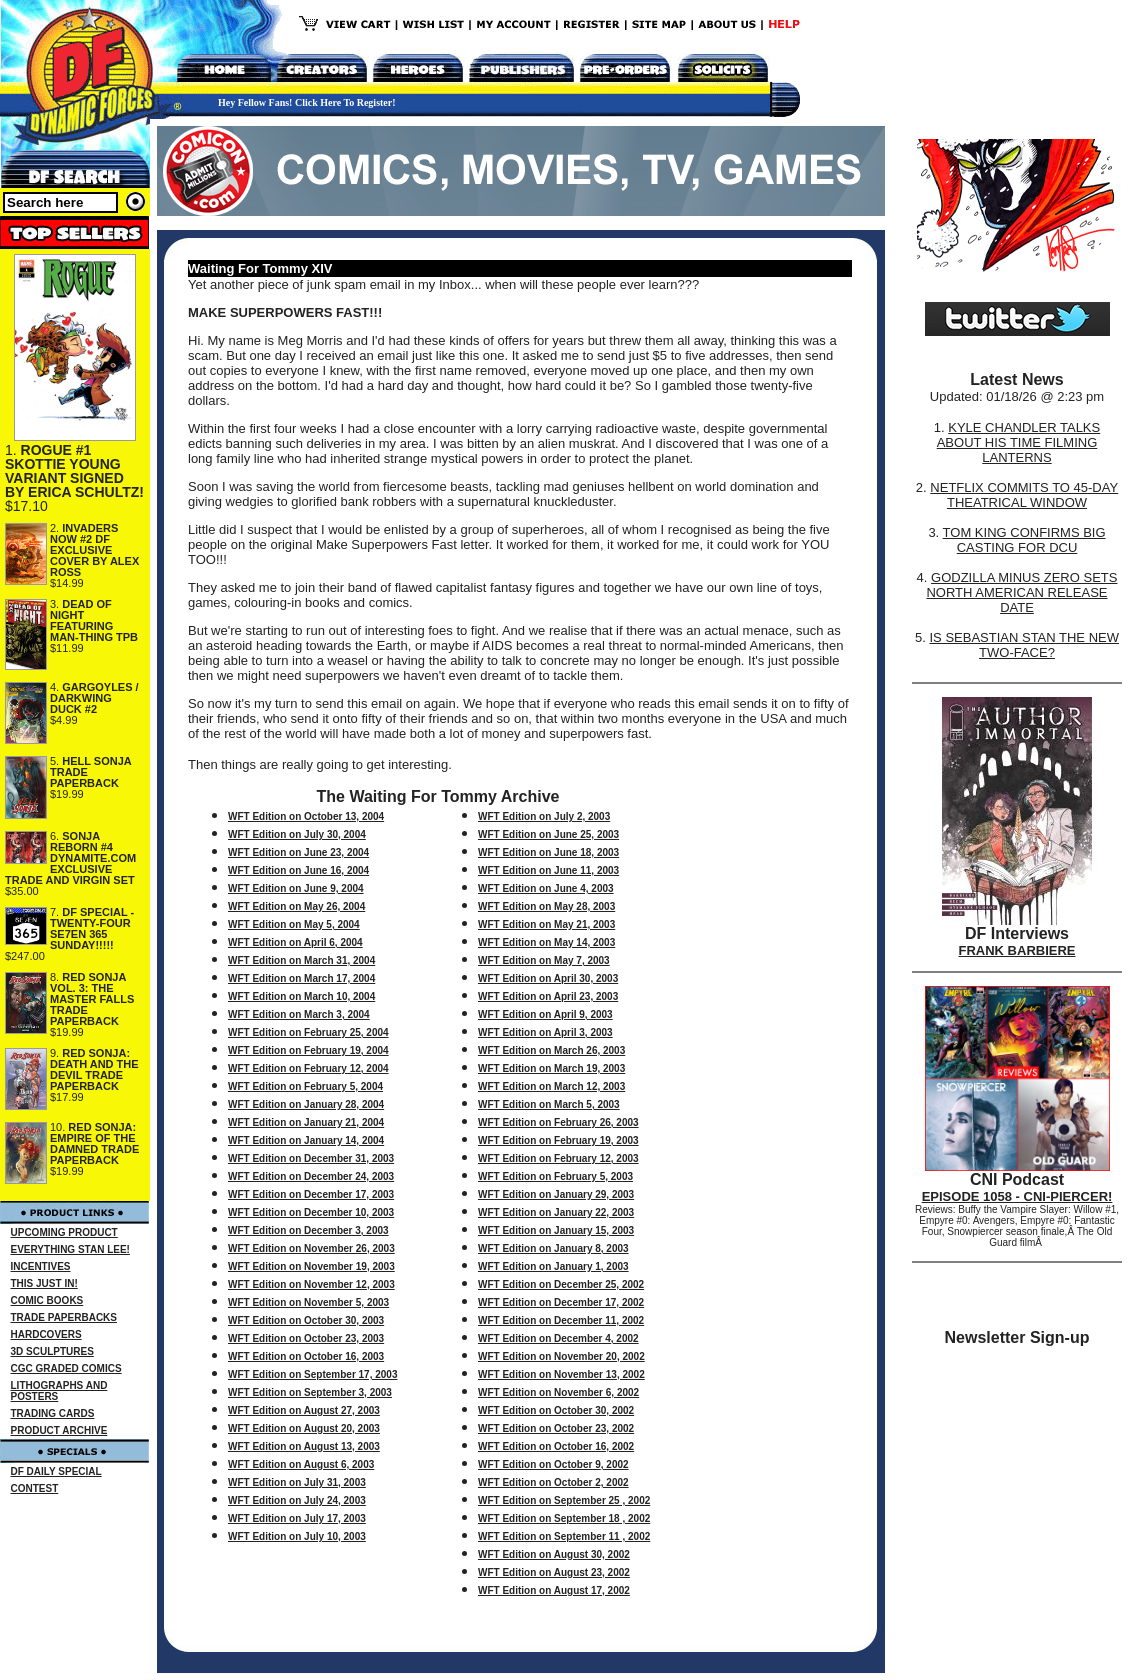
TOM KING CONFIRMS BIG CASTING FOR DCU (1024, 540)
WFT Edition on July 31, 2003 (297, 1482)
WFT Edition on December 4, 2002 (558, 1338)
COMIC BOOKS (47, 1300)
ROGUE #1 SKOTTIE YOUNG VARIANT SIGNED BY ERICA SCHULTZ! (74, 471)
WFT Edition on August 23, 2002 (554, 1572)
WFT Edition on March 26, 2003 (551, 1050)
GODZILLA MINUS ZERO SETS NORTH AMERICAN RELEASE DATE (1021, 592)
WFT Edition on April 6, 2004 (295, 942)
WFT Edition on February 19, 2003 (558, 1140)
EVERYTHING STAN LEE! (70, 1249)
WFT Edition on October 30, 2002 (556, 1410)
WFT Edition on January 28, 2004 (306, 1104)
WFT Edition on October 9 (539, 1464)
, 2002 (615, 1464)
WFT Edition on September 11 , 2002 (564, 1536)
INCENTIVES (41, 1266)
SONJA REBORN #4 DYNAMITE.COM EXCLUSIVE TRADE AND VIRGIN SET (70, 858)
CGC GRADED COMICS (66, 1368)
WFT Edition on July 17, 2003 (297, 1518)
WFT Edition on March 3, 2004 (299, 1014)
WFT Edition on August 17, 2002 (554, 1590)
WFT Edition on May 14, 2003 (546, 942)
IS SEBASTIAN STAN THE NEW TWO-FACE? (1024, 645)
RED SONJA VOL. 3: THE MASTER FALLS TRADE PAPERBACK (92, 999)
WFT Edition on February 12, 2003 (558, 1158)
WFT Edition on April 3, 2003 (545, 1032)
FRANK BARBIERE (1017, 950)
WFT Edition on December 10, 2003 (311, 1212)
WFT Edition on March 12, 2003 (551, 1086)
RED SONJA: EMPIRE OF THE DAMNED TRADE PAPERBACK (94, 1143)
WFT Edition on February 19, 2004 (308, 1050)
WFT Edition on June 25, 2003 (548, 834)
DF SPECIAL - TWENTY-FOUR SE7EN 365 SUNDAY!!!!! (92, 928)
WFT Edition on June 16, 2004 (298, 870)
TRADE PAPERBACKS (64, 1317)
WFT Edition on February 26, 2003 (558, 1122)
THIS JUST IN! (44, 1283)
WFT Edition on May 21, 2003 (546, 924)
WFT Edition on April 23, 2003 (548, 996)
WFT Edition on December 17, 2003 (311, 1194)
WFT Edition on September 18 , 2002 (564, 1518)
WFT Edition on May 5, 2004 (294, 924)
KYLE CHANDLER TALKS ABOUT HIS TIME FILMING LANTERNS (1019, 442)
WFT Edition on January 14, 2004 (306, 1140)
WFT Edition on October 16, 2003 (306, 1356)
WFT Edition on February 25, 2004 (308, 1032)
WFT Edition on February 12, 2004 (308, 1068)
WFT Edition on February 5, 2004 (305, 1086)
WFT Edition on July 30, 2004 (297, 834)
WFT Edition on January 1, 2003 (553, 1266)
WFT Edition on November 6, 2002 (558, 1392)
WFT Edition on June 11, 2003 (548, 870)
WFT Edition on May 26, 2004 (296, 906)
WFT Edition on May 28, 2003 (546, 906)
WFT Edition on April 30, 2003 (548, 978)
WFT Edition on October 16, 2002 (556, 1446)
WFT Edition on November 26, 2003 (311, 1248)
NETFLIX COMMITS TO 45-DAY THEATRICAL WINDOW (1024, 495)
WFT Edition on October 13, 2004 (306, 816)
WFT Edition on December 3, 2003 (308, 1230)
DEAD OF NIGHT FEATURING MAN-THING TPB (94, 620)
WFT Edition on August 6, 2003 (301, 1464)
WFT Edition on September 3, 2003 (310, 1392)
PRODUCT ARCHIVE (59, 1430)
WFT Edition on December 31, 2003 (311, 1158)
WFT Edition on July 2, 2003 (544, 816)
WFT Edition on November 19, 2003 (311, 1266)
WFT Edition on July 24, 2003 (297, 1500)
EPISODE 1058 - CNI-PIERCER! (1017, 1196)
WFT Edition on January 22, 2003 (556, 1212)
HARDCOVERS (46, 1334)
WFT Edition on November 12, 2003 (311, 1284)
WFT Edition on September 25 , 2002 (564, 1500)
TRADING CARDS (53, 1413)
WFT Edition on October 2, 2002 (553, 1482)
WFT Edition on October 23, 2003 (306, 1338)
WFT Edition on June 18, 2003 (548, 852)
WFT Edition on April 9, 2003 (545, 1014)
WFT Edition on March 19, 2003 (551, 1068)
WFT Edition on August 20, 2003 (304, 1428)
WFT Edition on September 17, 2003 (312, 1374)
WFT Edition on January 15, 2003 (556, 1230)
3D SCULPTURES (52, 1351)
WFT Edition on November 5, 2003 (308, 1302)
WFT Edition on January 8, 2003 (553, 1248)
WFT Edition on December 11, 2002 (561, 1320)
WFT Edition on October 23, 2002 (556, 1428)
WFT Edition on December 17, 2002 (561, 1302)
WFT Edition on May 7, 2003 (544, 960)
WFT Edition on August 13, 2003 (304, 1446)
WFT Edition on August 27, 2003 (304, 1410)
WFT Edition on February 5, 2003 (555, 1176)
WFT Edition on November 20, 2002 (561, 1356)
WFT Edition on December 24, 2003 (311, 1176)
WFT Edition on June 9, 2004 (296, 888)
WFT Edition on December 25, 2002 (561, 1284)
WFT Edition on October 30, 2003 (306, 1320)
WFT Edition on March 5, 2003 (549, 1104)
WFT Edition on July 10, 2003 (297, 1536)
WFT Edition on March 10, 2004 (301, 996)
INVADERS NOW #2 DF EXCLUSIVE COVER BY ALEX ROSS (94, 550)
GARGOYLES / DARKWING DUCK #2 (94, 698)
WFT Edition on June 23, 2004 (298, 852)
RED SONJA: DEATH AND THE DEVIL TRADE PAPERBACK (94, 1069)
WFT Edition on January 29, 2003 (556, 1194)
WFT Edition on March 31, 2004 (301, 960)
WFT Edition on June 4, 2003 (546, 888)
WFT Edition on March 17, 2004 (301, 978)
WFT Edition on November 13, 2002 (561, 1374)
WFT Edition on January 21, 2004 (306, 1122)
